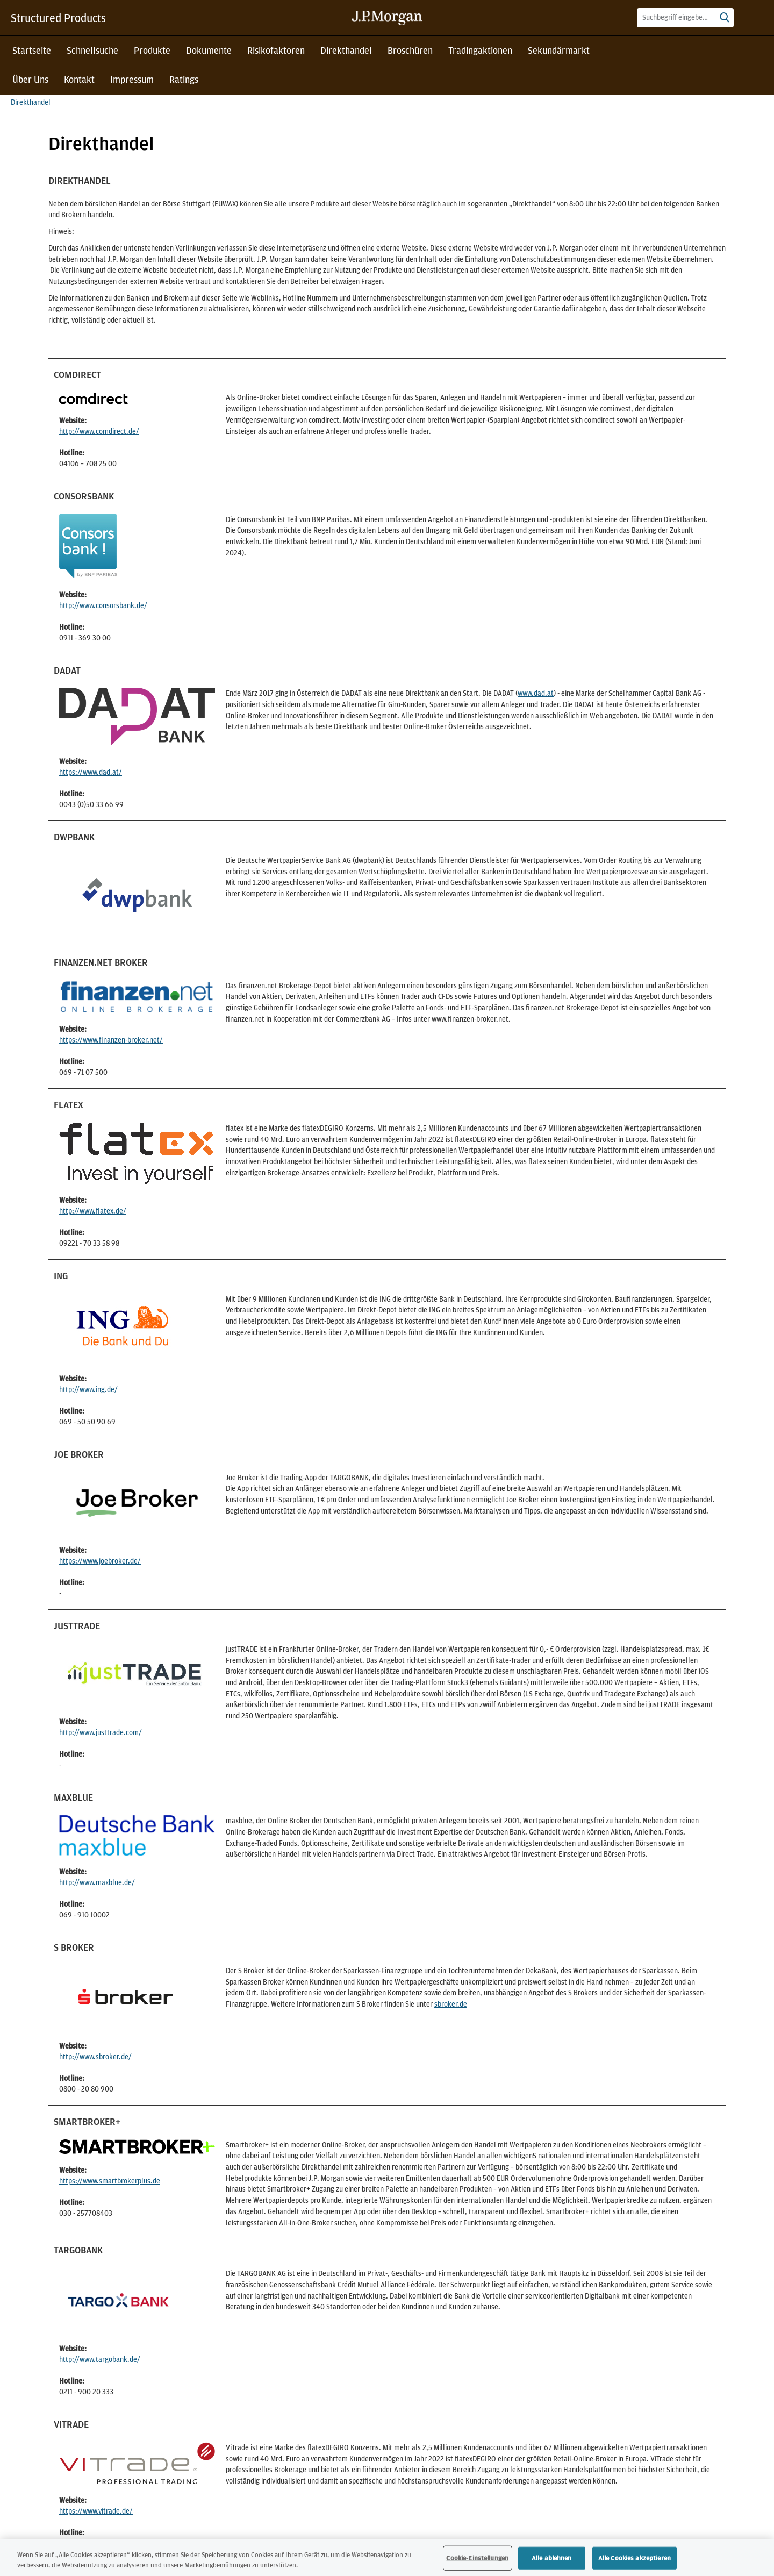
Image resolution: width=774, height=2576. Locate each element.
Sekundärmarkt (559, 50)
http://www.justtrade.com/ (100, 1732)
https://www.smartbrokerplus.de (109, 2181)
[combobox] (685, 17)
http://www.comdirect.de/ (99, 431)
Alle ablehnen (552, 2558)
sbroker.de (450, 2004)
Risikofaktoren (276, 50)
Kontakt (79, 79)
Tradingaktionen (480, 50)
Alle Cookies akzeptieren (634, 2558)
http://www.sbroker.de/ (95, 2056)
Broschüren (410, 50)
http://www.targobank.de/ (99, 2359)
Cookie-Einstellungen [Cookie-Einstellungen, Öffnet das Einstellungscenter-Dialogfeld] (477, 2558)
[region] (387, 2557)
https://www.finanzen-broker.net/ (111, 1040)
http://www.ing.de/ (88, 1389)
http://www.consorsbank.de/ (103, 605)
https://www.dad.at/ (90, 772)
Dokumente (209, 50)
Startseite (31, 50)
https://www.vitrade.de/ (96, 2511)
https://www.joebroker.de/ (100, 1561)
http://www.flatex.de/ (92, 1211)
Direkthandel (346, 50)
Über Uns (30, 79)
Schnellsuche (92, 50)
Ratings (183, 79)
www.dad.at (536, 693)
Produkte (152, 50)
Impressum (132, 79)
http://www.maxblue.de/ (97, 1882)
